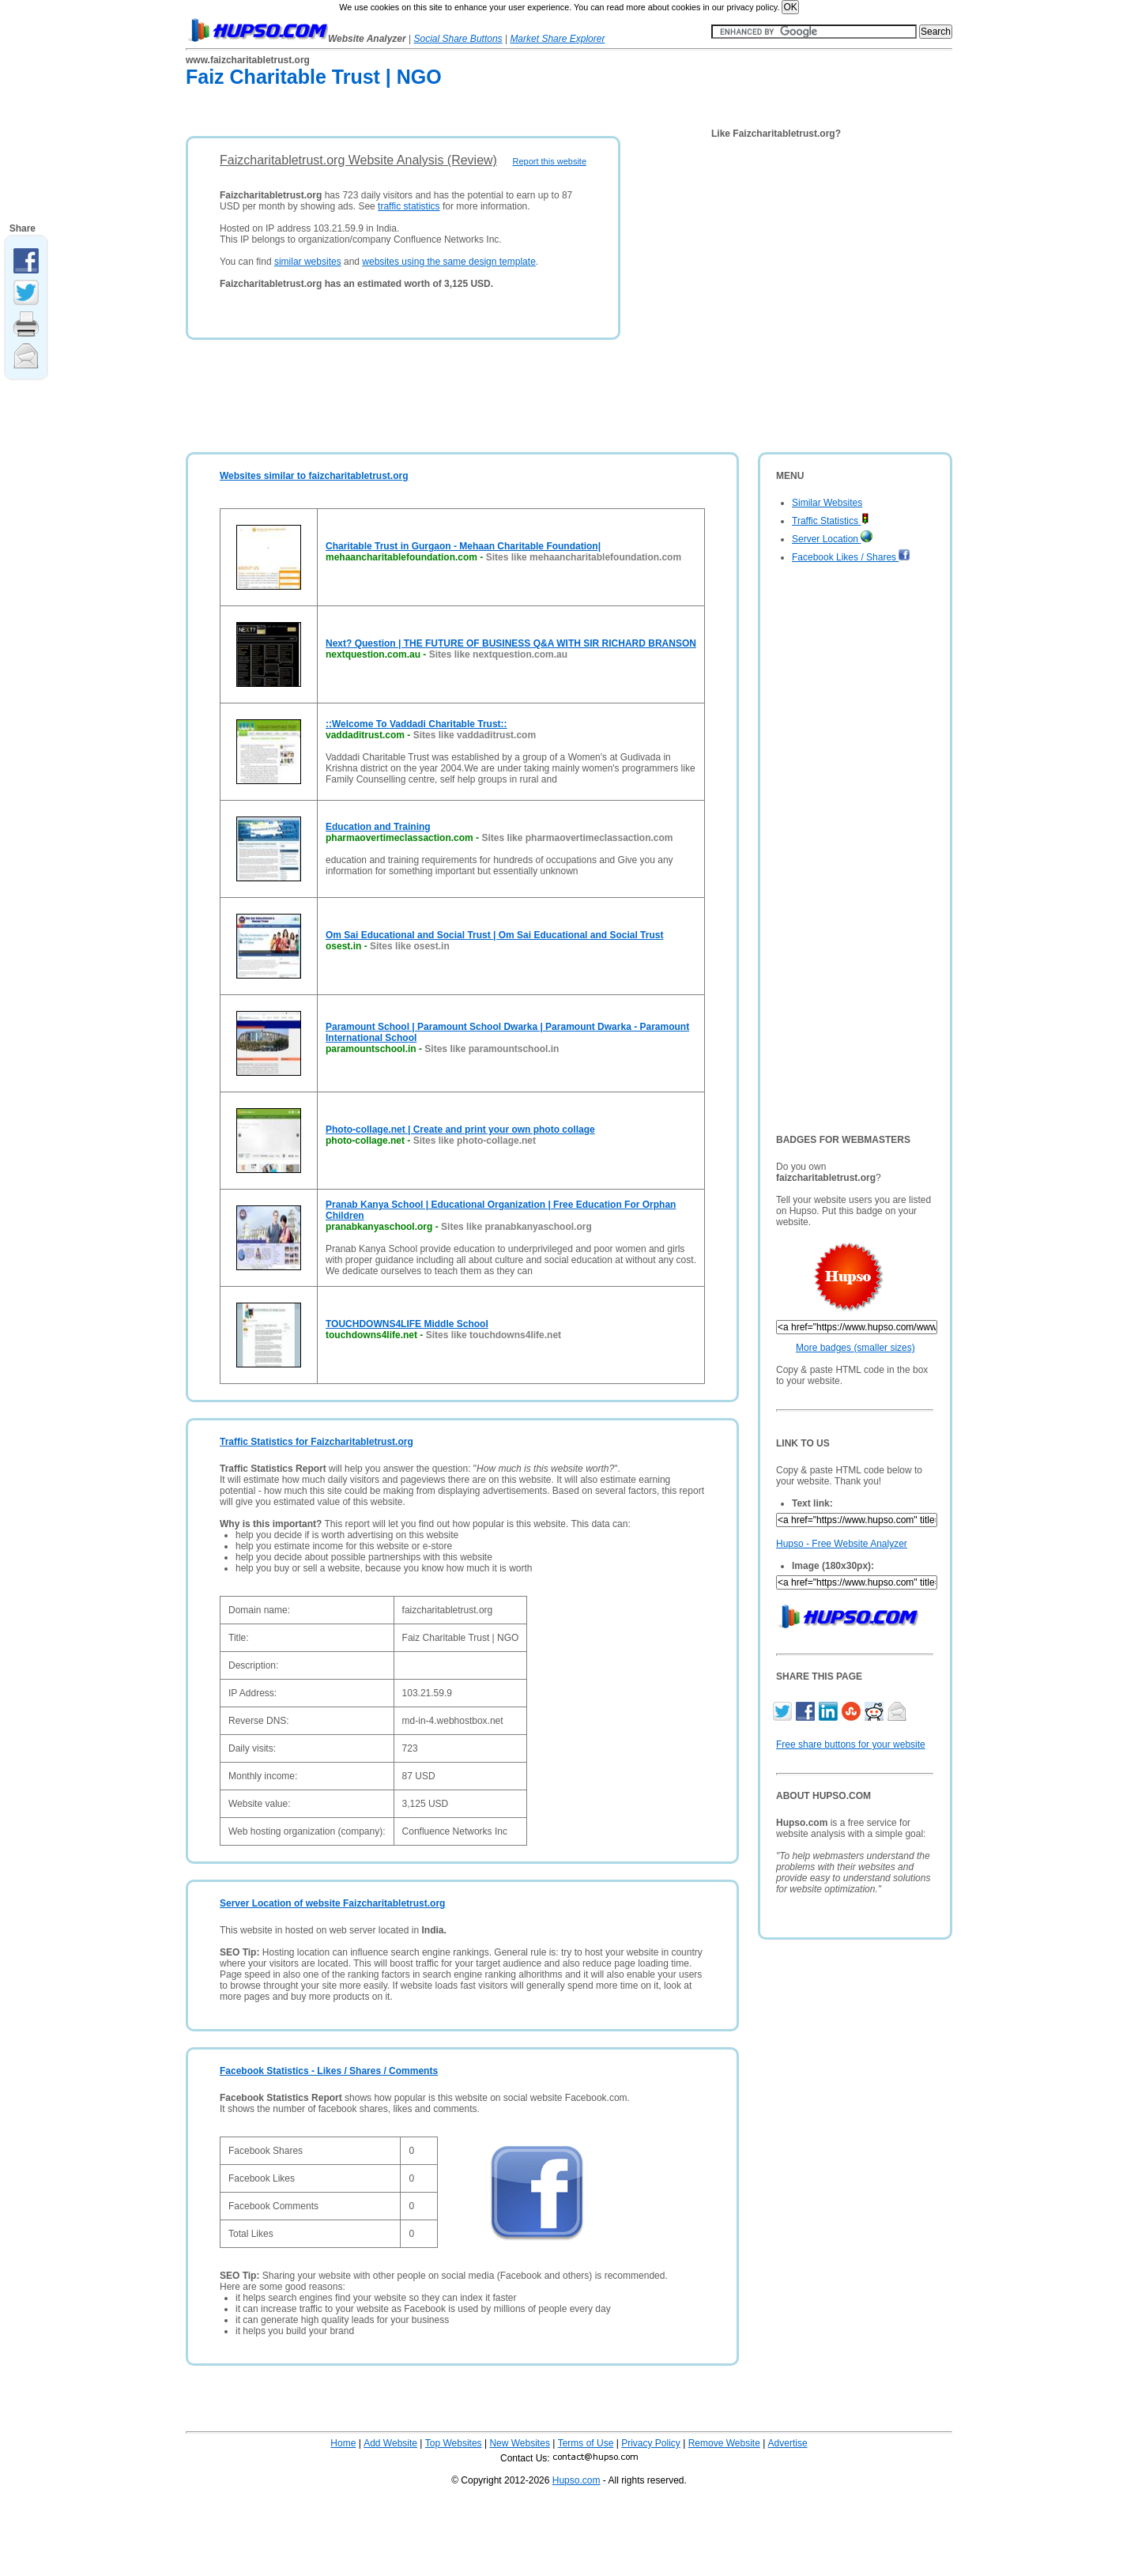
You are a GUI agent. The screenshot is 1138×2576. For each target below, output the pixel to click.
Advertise (788, 2443)
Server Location (832, 539)
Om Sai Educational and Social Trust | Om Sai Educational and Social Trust (494, 935)
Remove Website (724, 2443)
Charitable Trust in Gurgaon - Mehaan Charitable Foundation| (463, 546)
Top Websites (453, 2443)
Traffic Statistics (830, 520)
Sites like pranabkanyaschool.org (516, 1226)
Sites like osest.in (410, 946)
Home (343, 2443)
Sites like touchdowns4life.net (493, 1335)
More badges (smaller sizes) (855, 1347)
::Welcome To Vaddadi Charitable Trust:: (416, 724)
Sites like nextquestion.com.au (498, 654)
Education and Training (378, 826)
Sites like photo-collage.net (474, 1140)
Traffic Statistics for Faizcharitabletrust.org (316, 1441)
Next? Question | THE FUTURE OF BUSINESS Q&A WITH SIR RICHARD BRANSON (511, 643)
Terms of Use (586, 2443)
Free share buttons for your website (850, 1744)
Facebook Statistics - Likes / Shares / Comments (329, 2070)
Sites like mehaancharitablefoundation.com (583, 557)
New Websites (519, 2443)
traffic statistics (408, 206)
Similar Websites (827, 502)
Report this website (549, 161)
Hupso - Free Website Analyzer (841, 1543)
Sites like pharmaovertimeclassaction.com (577, 837)
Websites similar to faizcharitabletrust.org (314, 475)
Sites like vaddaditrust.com (474, 735)
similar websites (307, 261)
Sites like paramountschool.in (491, 1048)
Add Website (390, 2443)
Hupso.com (576, 2480)
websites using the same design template (448, 261)
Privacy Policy (650, 2443)
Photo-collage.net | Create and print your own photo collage (460, 1129)
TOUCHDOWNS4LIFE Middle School (407, 1323)
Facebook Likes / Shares (851, 557)
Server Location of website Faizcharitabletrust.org (332, 1903)
